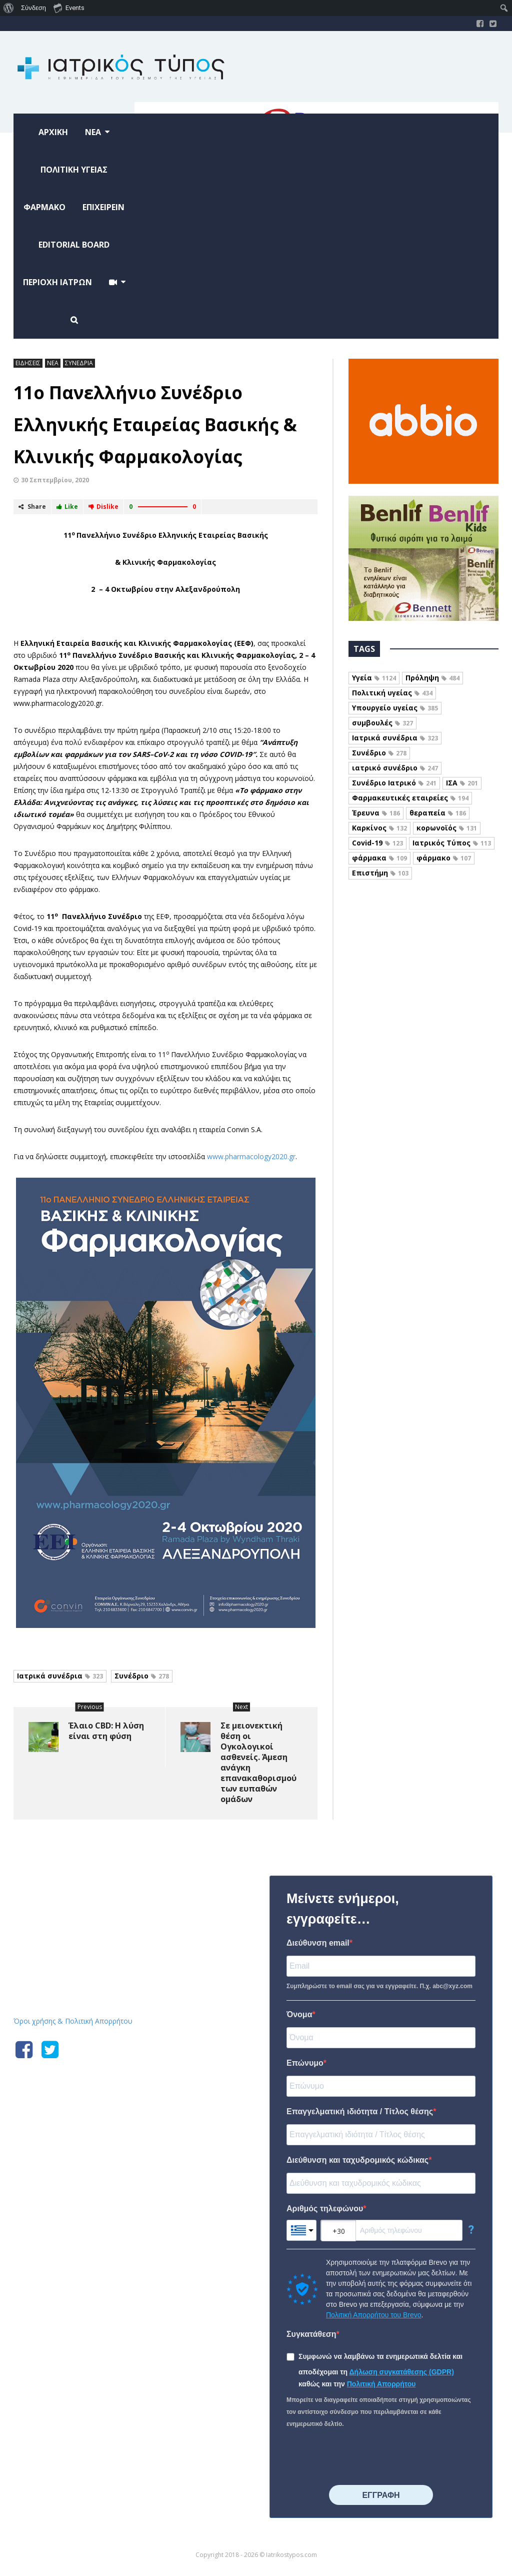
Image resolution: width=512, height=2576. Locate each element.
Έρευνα (376, 812)
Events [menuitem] (69, 7)
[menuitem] (9, 8)
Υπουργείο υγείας (395, 707)
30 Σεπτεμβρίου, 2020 (55, 480)
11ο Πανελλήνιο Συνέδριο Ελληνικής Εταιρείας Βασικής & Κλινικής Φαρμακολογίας (155, 424)
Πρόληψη (433, 677)
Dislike (103, 506)
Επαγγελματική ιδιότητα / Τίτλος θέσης (359, 2111)
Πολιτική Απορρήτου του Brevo (373, 2315)
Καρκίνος (379, 827)
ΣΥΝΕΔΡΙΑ (79, 363)
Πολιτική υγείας (392, 692)
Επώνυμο (305, 2063)
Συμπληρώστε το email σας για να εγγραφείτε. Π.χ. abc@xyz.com (379, 1986)
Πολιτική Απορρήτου (381, 2384)
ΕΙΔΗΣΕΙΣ (28, 363)
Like (67, 506)
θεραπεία (438, 812)
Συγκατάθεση (311, 2334)
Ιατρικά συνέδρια (60, 1675)
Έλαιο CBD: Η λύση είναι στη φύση (106, 1731)
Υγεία (374, 677)
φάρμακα (379, 858)
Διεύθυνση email (318, 1943)
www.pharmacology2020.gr (251, 1156)
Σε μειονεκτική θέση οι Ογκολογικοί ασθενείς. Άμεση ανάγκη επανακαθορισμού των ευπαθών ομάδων (258, 1762)
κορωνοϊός (446, 827)
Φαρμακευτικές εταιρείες (410, 797)
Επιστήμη (380, 873)
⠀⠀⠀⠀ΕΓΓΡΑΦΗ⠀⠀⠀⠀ (381, 2495)
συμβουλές (382, 722)
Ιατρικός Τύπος (451, 842)
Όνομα (299, 2014)
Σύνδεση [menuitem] (33, 8)
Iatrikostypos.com (89, 1874)
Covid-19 (377, 842)
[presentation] (362, 2457)
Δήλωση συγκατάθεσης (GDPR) (402, 2372)
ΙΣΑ (462, 782)
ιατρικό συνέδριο (395, 767)
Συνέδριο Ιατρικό (394, 782)
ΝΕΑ (52, 363)
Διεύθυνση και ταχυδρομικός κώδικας (357, 2160)
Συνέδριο (141, 1675)
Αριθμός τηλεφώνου (324, 2208)
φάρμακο (443, 858)
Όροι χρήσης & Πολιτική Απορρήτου (73, 2021)
